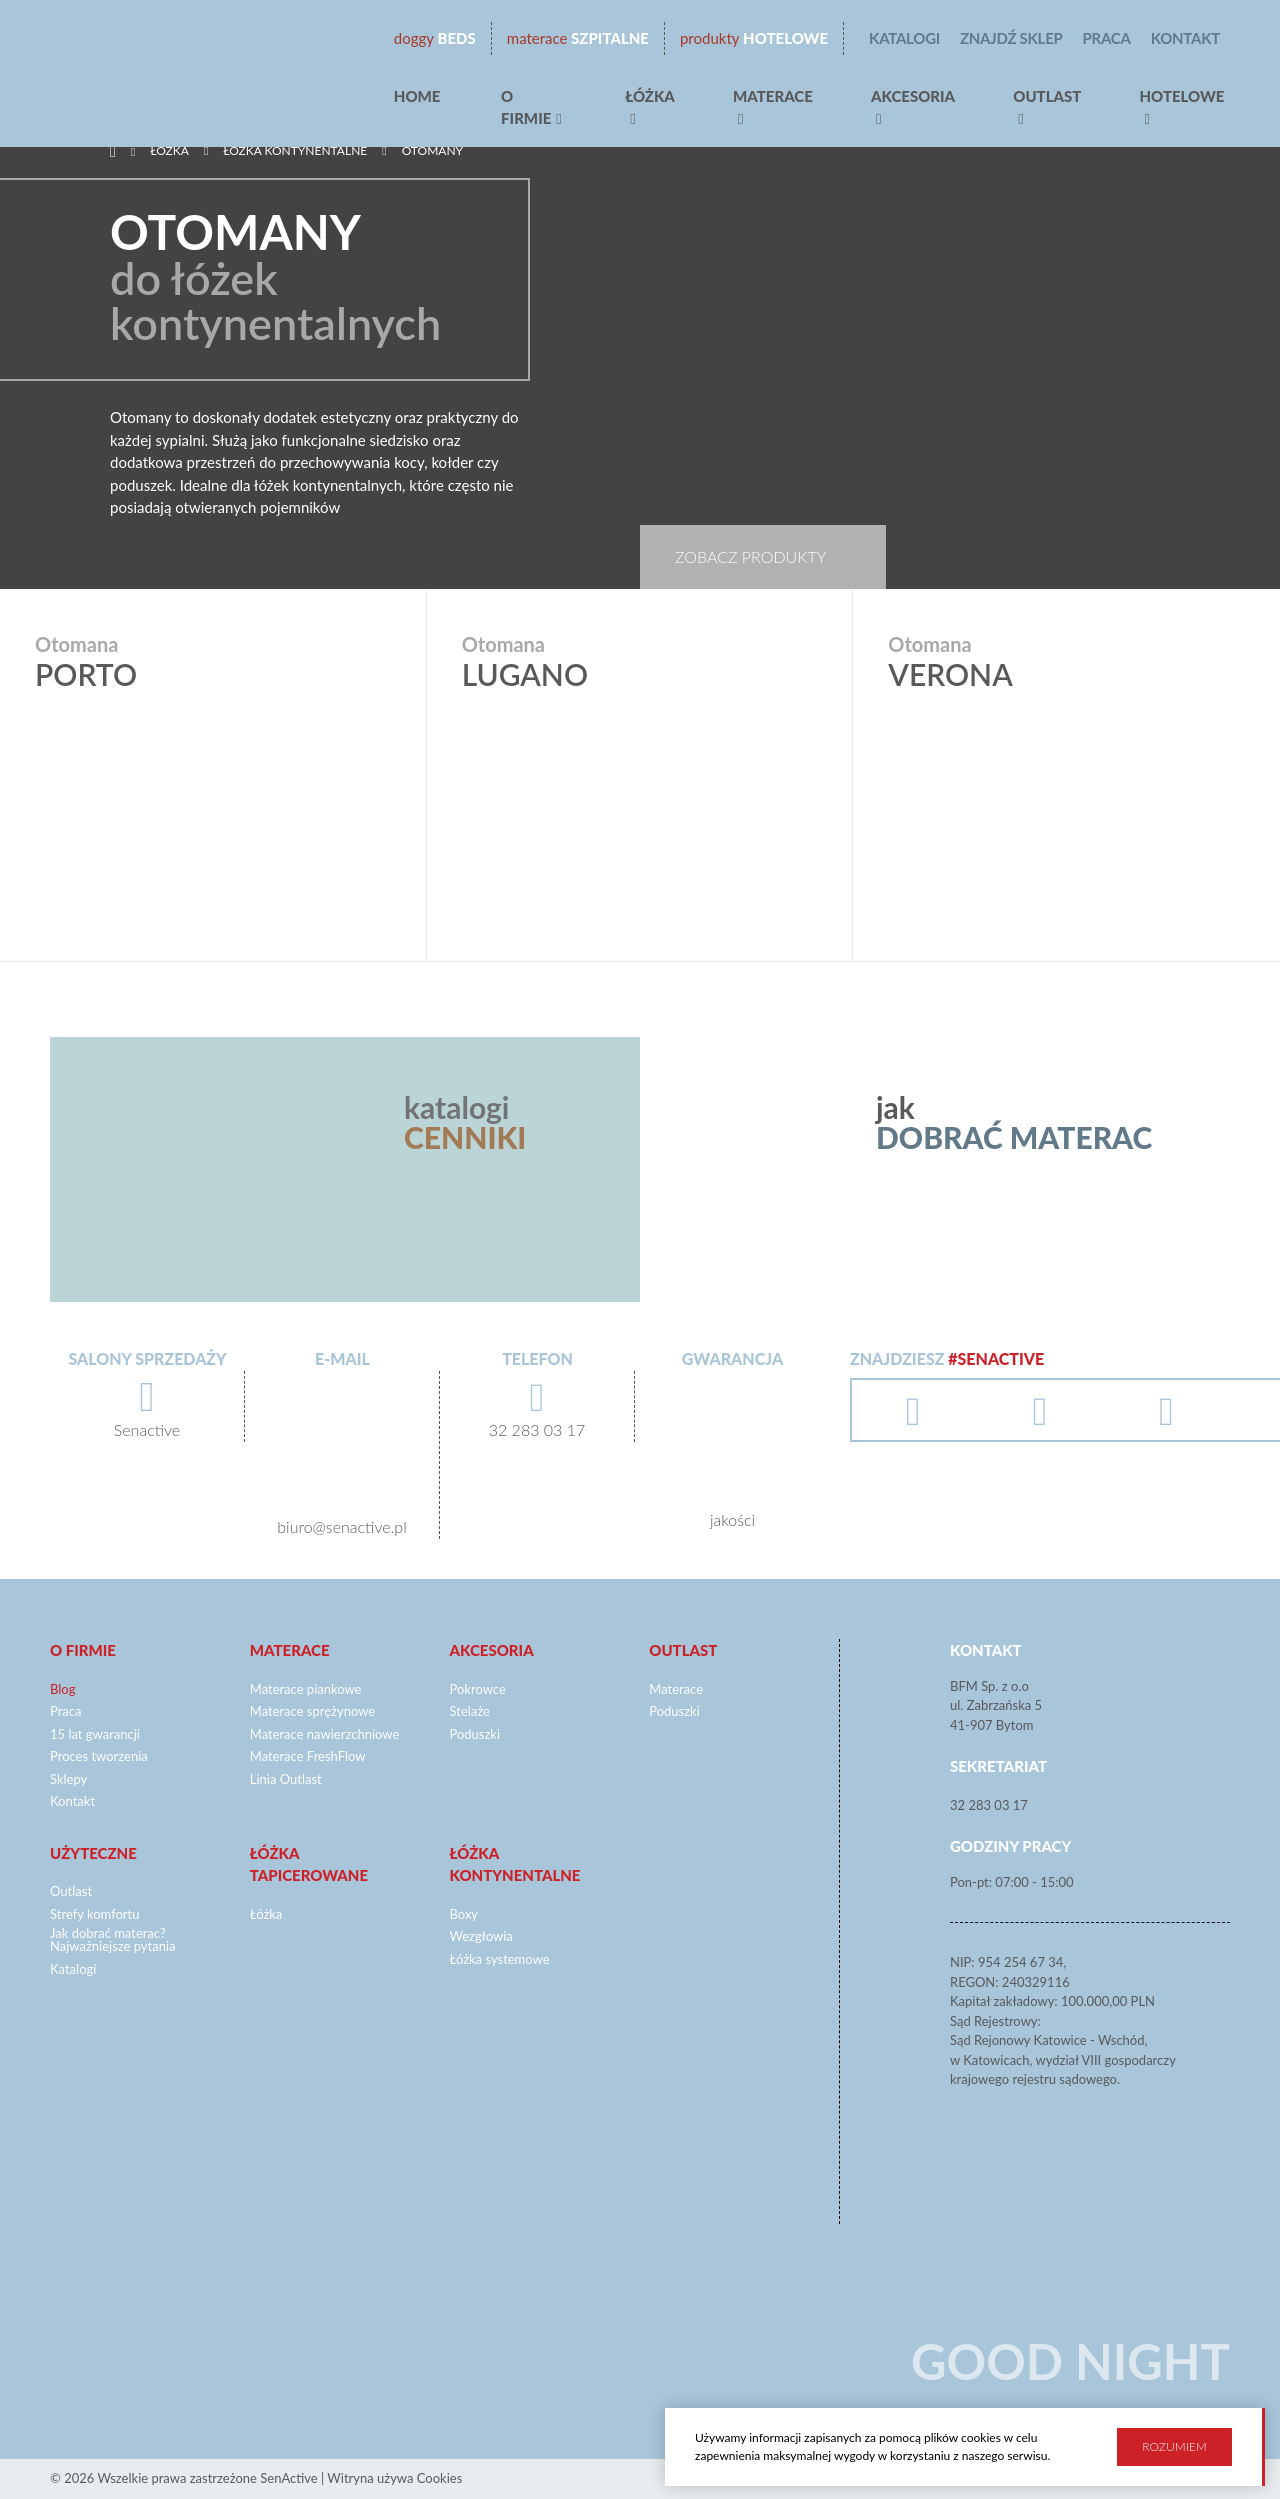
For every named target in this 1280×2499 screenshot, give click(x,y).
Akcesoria (913, 96)
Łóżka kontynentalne (295, 150)
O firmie (526, 107)
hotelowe (1181, 96)
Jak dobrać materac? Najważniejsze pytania (113, 1939)
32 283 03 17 (989, 1805)
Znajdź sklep (1011, 38)
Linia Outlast (286, 1779)
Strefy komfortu (95, 1914)
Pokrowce (478, 1689)
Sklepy (68, 1779)
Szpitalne (578, 38)
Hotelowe (754, 38)
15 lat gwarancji (95, 1734)
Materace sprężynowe (312, 1711)
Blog (62, 1689)
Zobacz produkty (750, 556)
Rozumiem (1174, 2444)
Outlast (1047, 96)
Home (417, 96)
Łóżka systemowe (500, 1959)
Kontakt (1185, 38)
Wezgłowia (481, 1936)
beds (435, 38)
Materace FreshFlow (308, 1756)
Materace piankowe (306, 1689)
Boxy (464, 1914)
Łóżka (650, 96)
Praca (1107, 38)
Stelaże (470, 1711)
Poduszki (475, 1734)
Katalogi (904, 38)
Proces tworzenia (99, 1756)
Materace (773, 96)
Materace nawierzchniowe (325, 1734)
